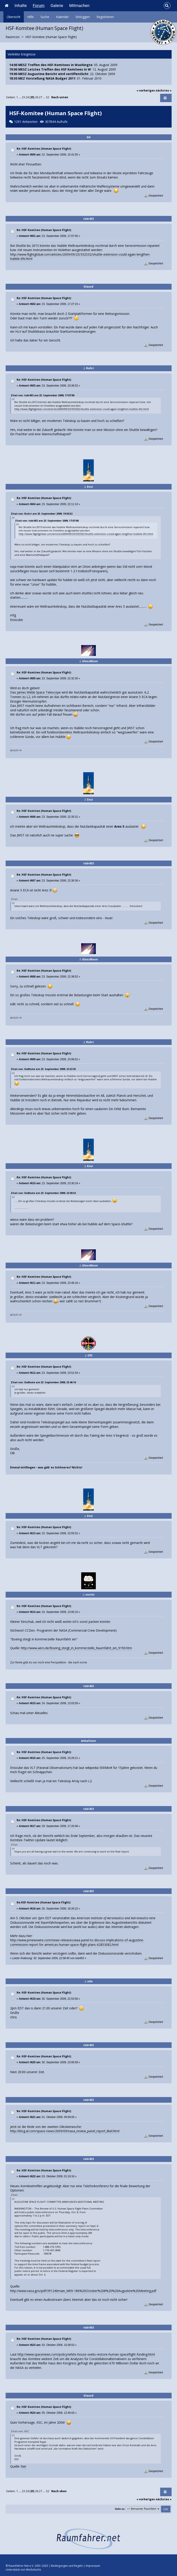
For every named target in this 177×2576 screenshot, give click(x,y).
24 (27, 97)
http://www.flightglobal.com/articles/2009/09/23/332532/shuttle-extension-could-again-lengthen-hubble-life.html (80, 256)
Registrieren (105, 17)
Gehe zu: (120, 2508)
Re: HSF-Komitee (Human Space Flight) (44, 148)
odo (90, 1981)
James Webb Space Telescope (39, 692)
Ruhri (90, 368)
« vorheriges (146, 90)
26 (36, 97)
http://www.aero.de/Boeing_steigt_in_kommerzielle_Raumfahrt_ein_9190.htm (76, 1648)
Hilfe (30, 17)
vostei (89, 1594)
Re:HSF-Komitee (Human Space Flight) (43, 1902)
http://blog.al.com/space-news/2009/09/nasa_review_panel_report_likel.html (64, 2131)
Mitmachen (79, 5)
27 (40, 97)
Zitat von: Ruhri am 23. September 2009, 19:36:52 (41, 513)
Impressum (93, 2566)
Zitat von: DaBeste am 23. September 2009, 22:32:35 (43, 1069)
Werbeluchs (33, 2569)
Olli (89, 1355)
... (20, 97)
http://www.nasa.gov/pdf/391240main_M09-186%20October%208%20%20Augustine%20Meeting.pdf (83, 2291)
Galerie (57, 5)
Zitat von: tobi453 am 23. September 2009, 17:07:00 (42, 395)
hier (23, 2466)
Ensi (90, 487)
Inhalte (21, 5)
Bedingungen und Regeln (67, 2566)
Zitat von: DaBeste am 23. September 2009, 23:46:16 (43, 1382)
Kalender (62, 17)
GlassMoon (90, 661)
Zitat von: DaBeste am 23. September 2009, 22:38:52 (43, 1193)
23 (23, 97)
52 (47, 97)
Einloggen (83, 17)
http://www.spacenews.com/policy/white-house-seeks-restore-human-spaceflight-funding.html (86, 2354)
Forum (39, 5)
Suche (44, 17)
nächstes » (164, 90)
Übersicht (13, 17)
